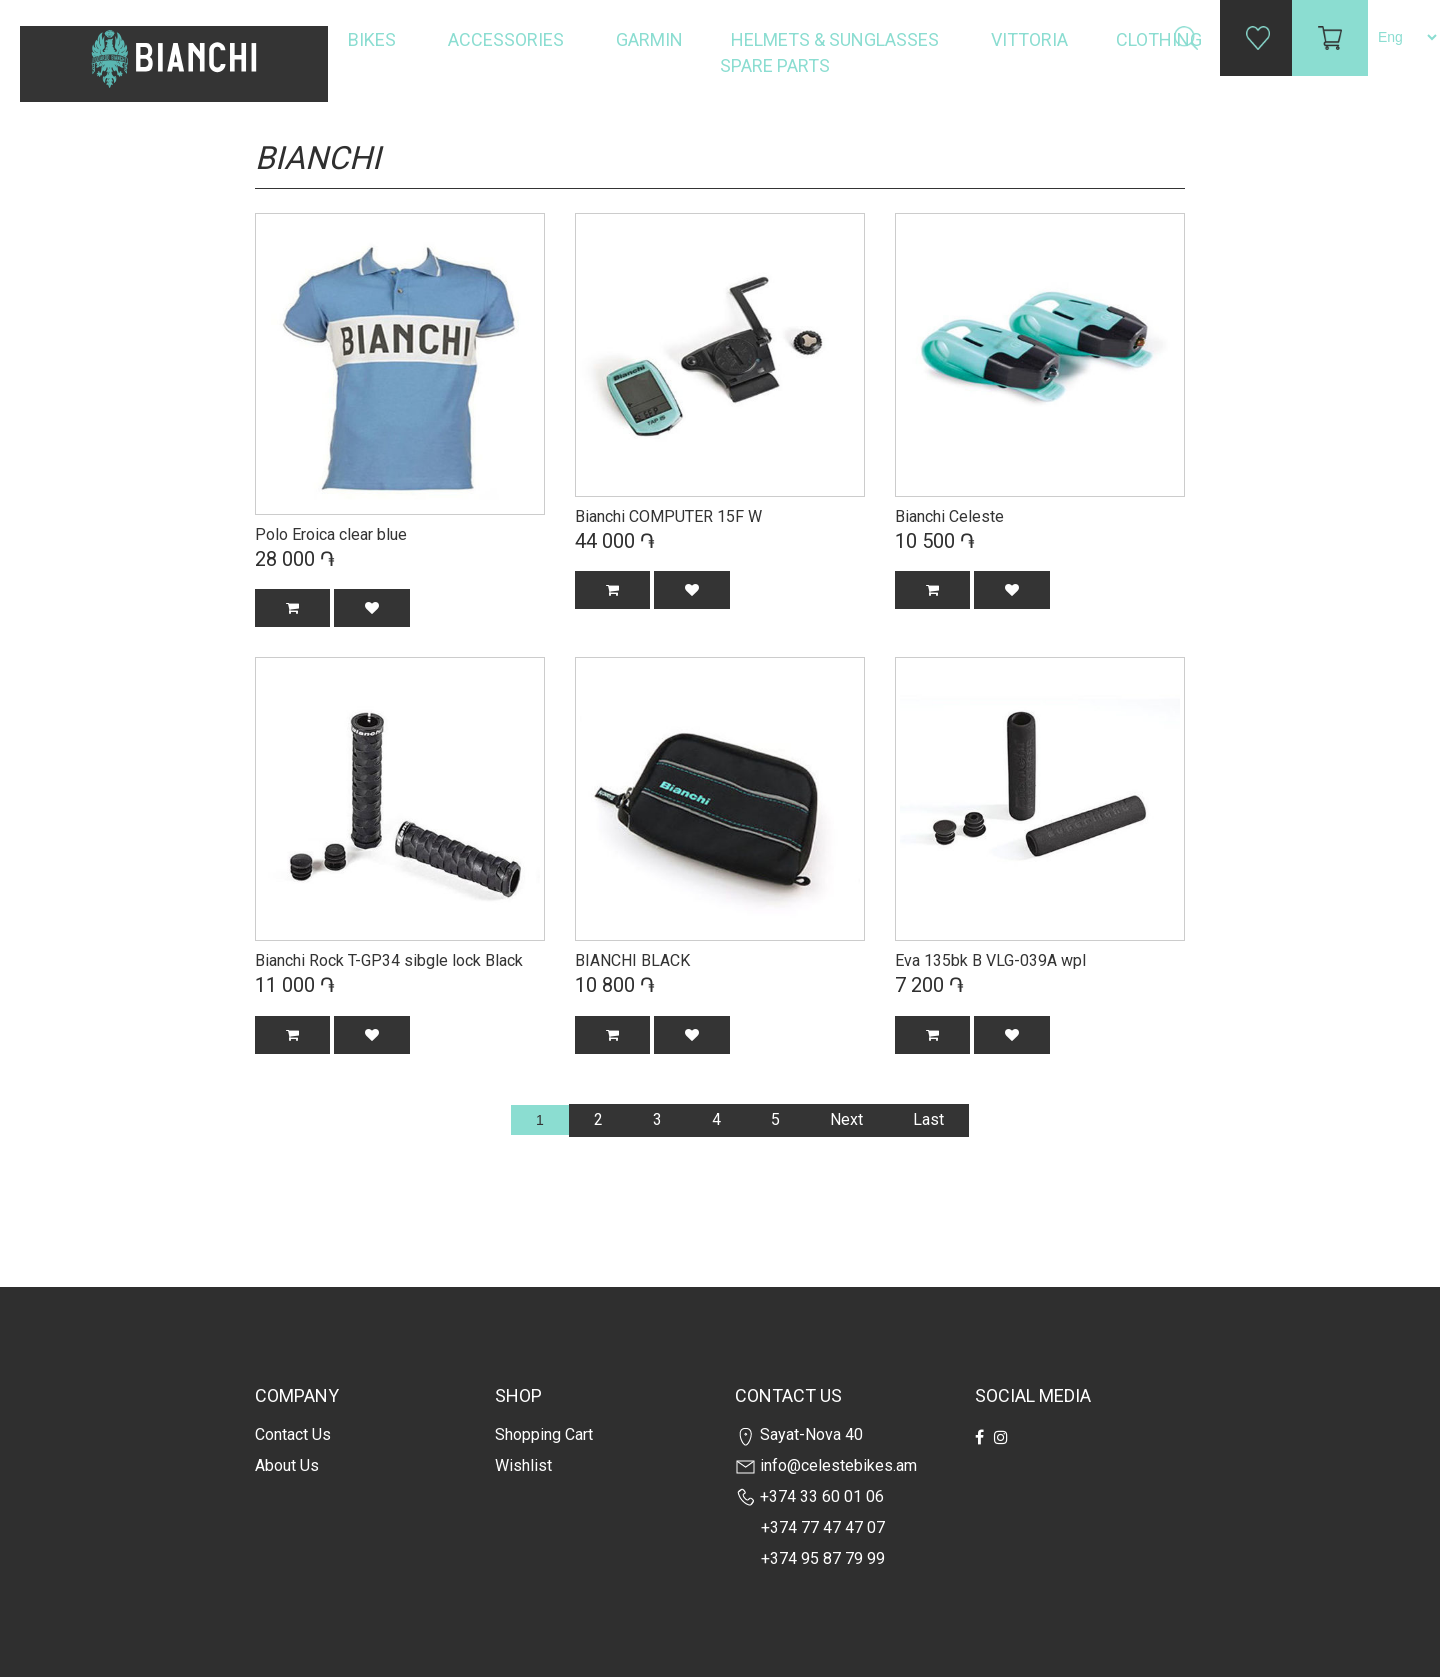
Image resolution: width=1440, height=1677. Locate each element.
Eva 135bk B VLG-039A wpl (990, 960)
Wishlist (523, 1465)
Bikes (374, 39)
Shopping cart (544, 1434)
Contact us (293, 1434)
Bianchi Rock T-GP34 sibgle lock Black (389, 960)
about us (287, 1465)
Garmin (649, 39)
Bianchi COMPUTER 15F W (668, 516)
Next (846, 1119)
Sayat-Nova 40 (799, 1434)
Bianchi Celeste (949, 516)
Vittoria (1029, 39)
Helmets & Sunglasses (837, 39)
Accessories (508, 39)
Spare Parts (777, 65)
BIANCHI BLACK (632, 960)
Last (928, 1119)
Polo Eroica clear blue (331, 534)
